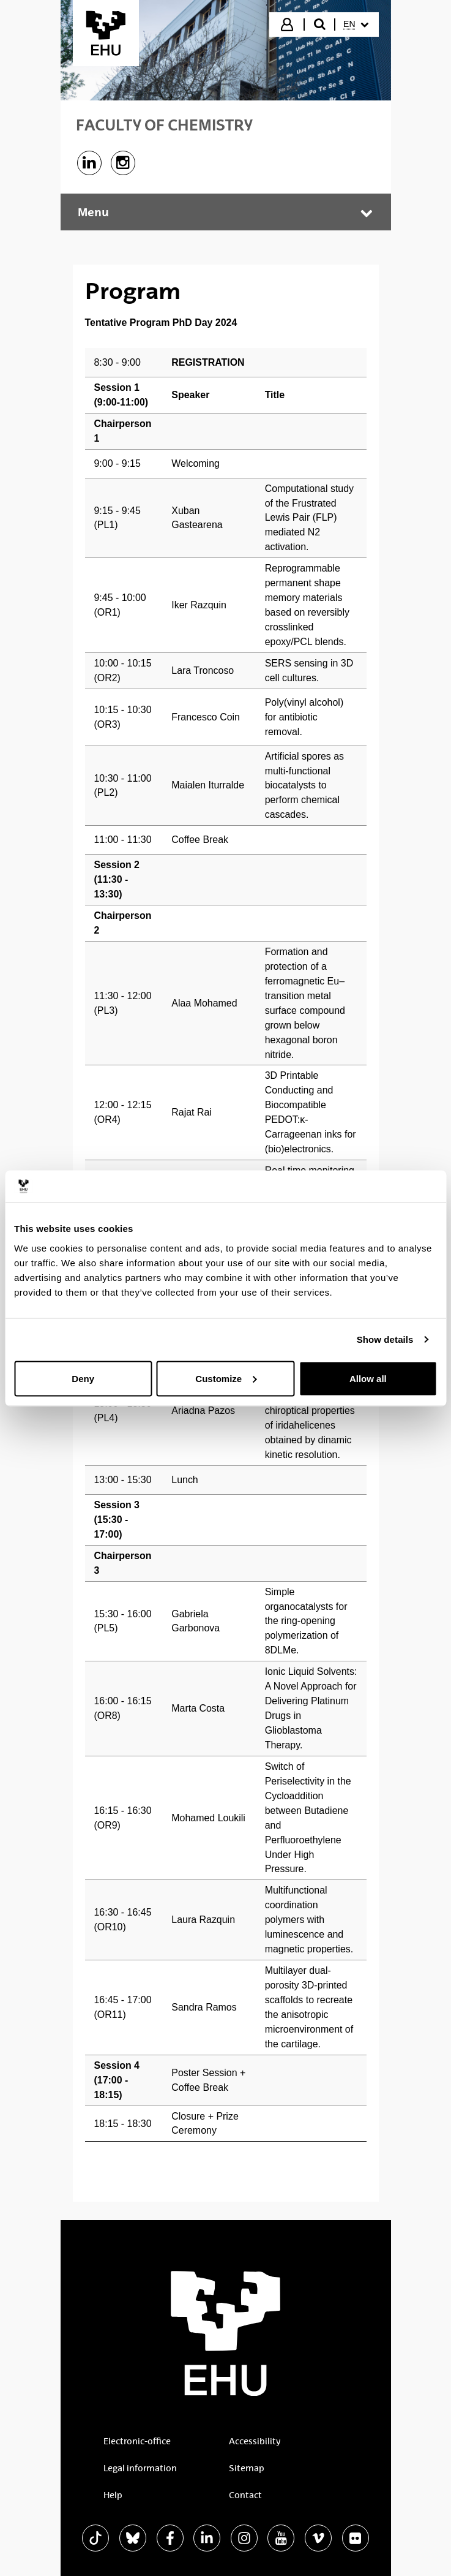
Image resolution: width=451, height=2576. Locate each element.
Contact (245, 2495)
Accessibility (254, 2441)
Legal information (140, 2468)
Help (112, 2495)
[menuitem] (355, 24)
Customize (225, 1378)
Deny (83, 1378)
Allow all (368, 1378)
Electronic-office (137, 2441)
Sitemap (246, 2468)
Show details (385, 1339)
